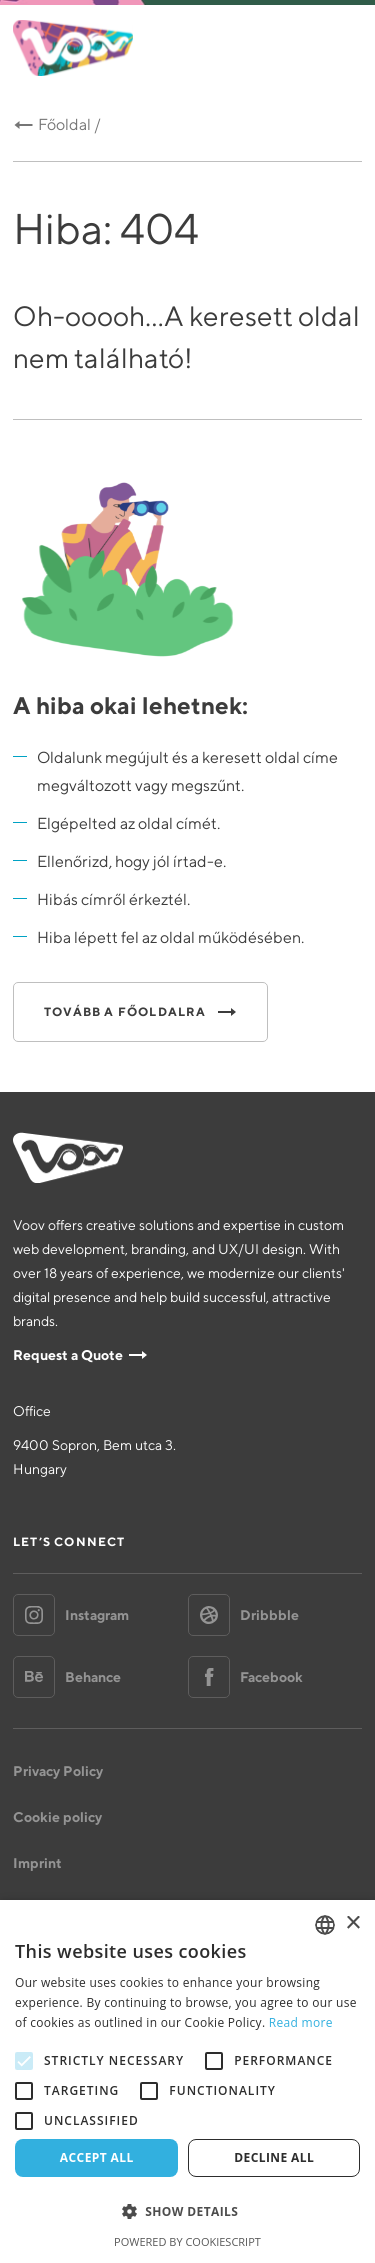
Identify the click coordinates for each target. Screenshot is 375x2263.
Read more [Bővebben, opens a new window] (301, 2022)
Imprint (37, 1863)
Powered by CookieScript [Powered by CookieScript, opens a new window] (187, 2241)
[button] (187, 2212)
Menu (339, 48)
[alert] (187, 2081)
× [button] (352, 1923)
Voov (73, 48)
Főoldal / (69, 124)
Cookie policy (57, 1817)
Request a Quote (68, 1355)
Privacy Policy (58, 1771)
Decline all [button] (274, 2157)
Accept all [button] (97, 2157)
